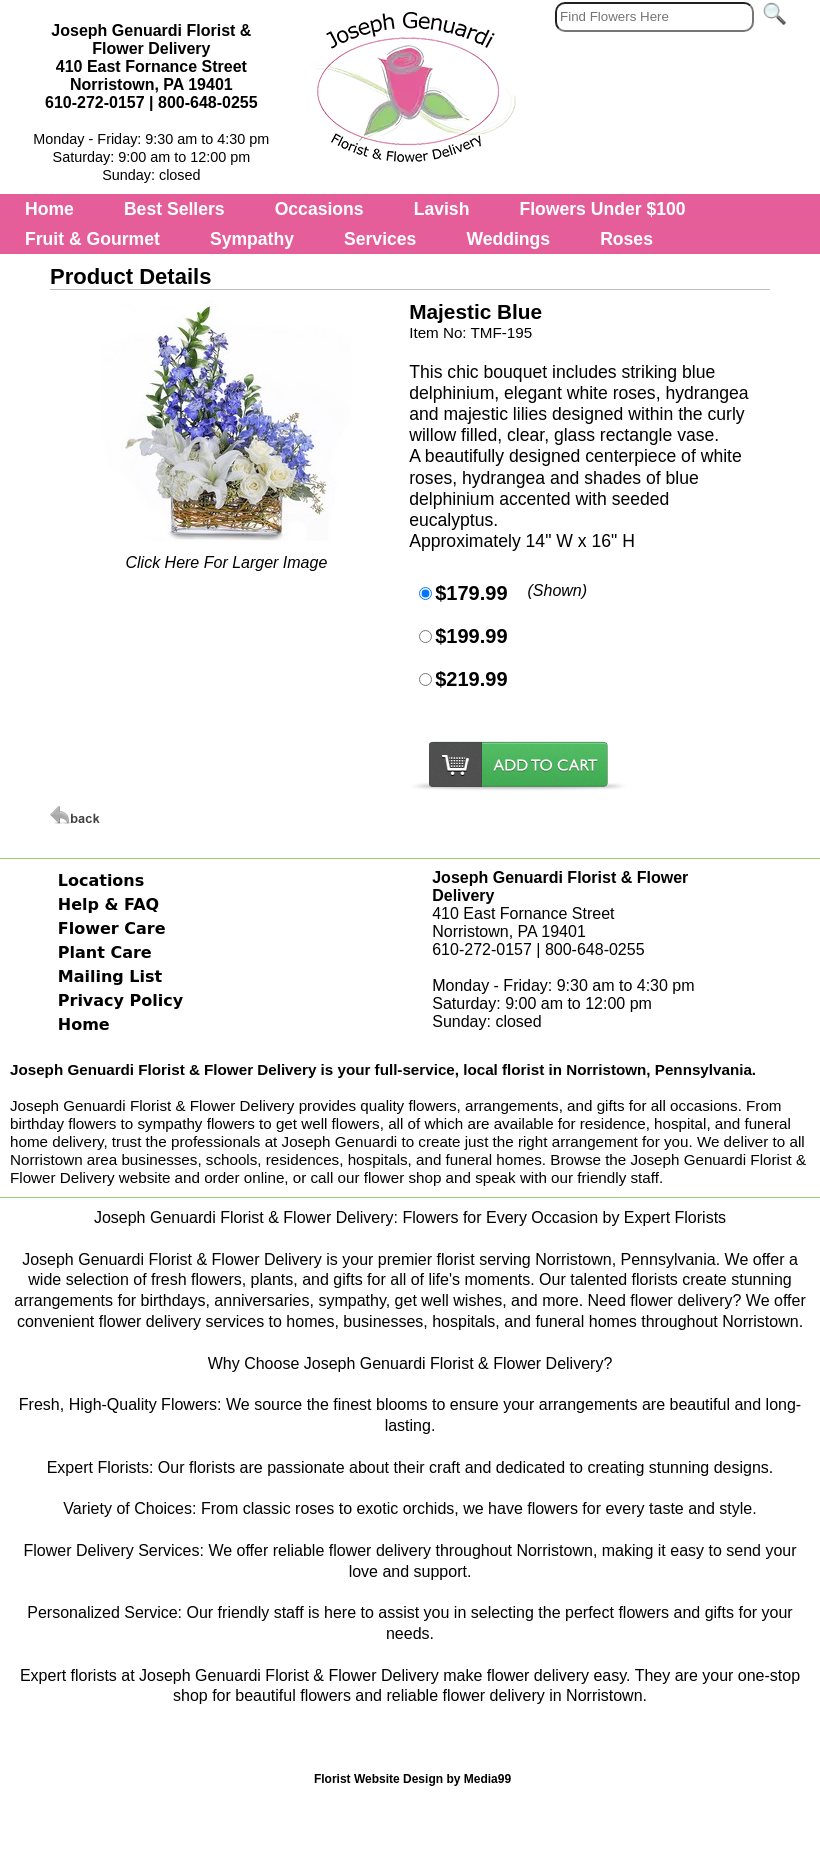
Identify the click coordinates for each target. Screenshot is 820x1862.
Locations (101, 880)
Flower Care (112, 928)
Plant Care (105, 952)
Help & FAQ (108, 904)
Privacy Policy (120, 1000)
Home (49, 209)
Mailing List (110, 976)
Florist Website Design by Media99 (412, 1779)
